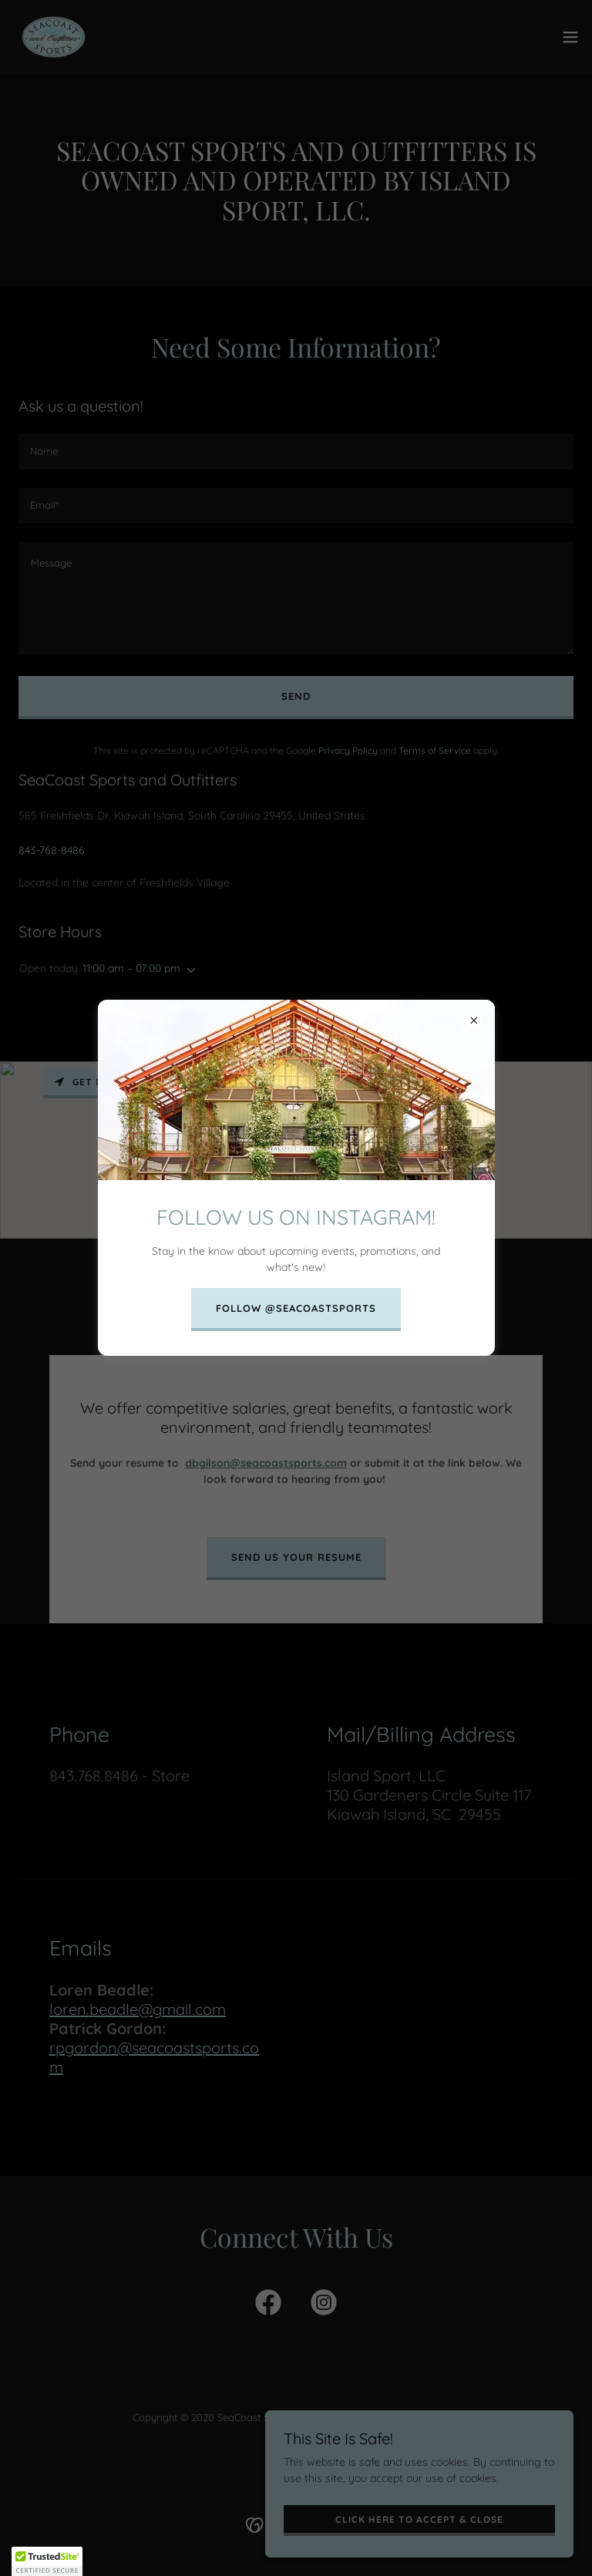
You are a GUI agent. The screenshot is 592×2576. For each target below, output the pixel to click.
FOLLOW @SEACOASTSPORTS (296, 1308)
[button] (47, 2561)
